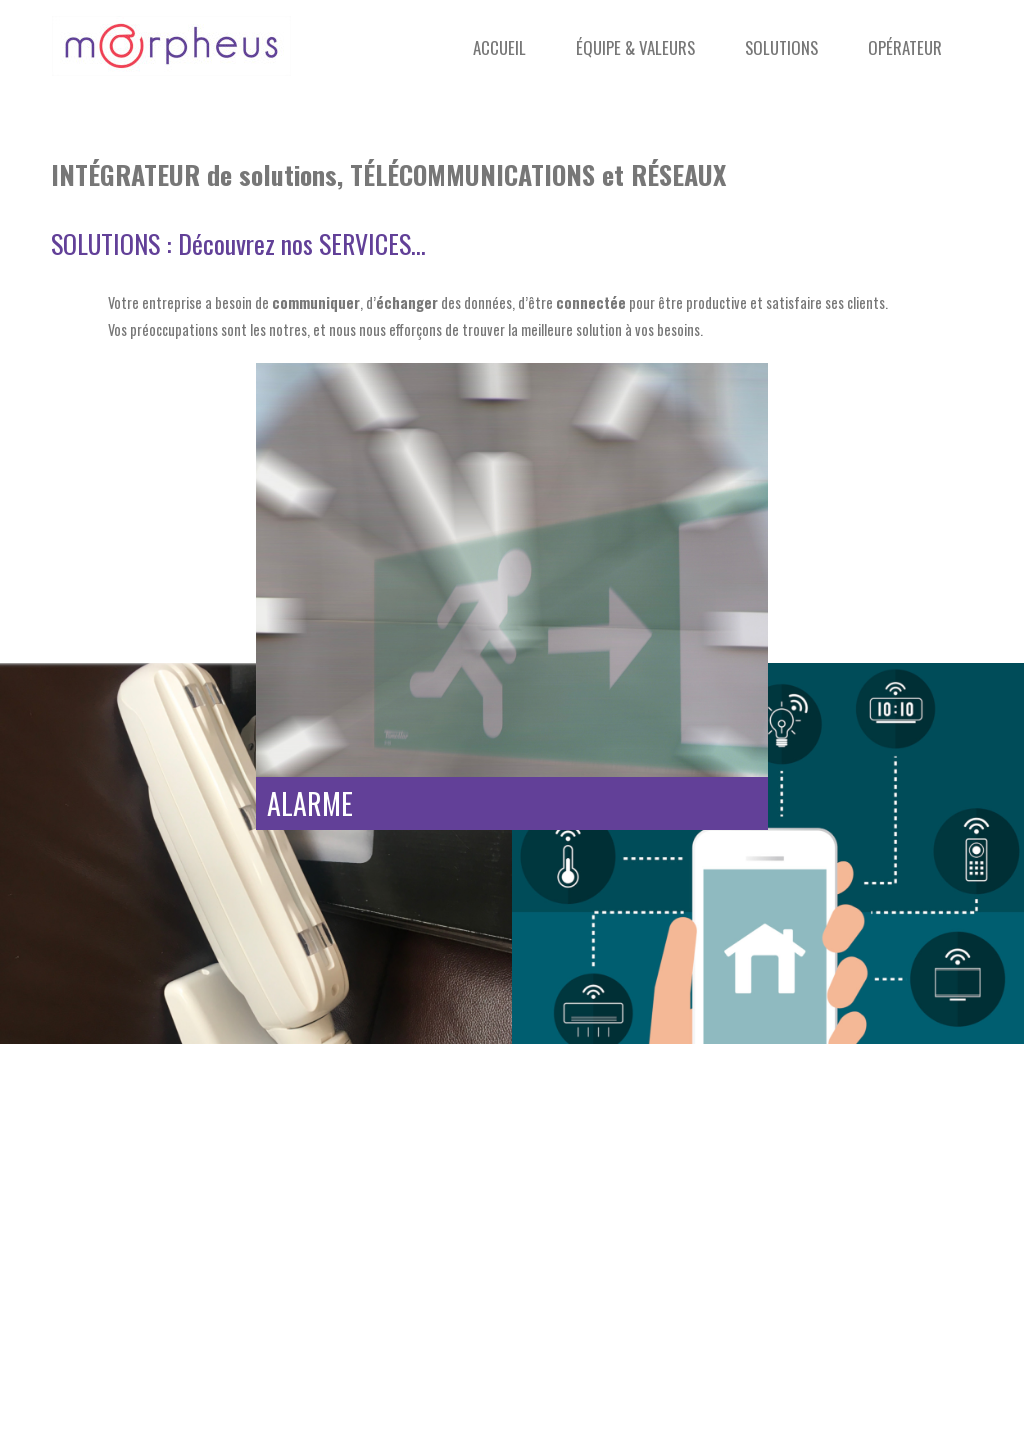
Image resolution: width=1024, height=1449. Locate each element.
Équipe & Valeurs (635, 47)
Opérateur (905, 47)
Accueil (499, 47)
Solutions (781, 47)
